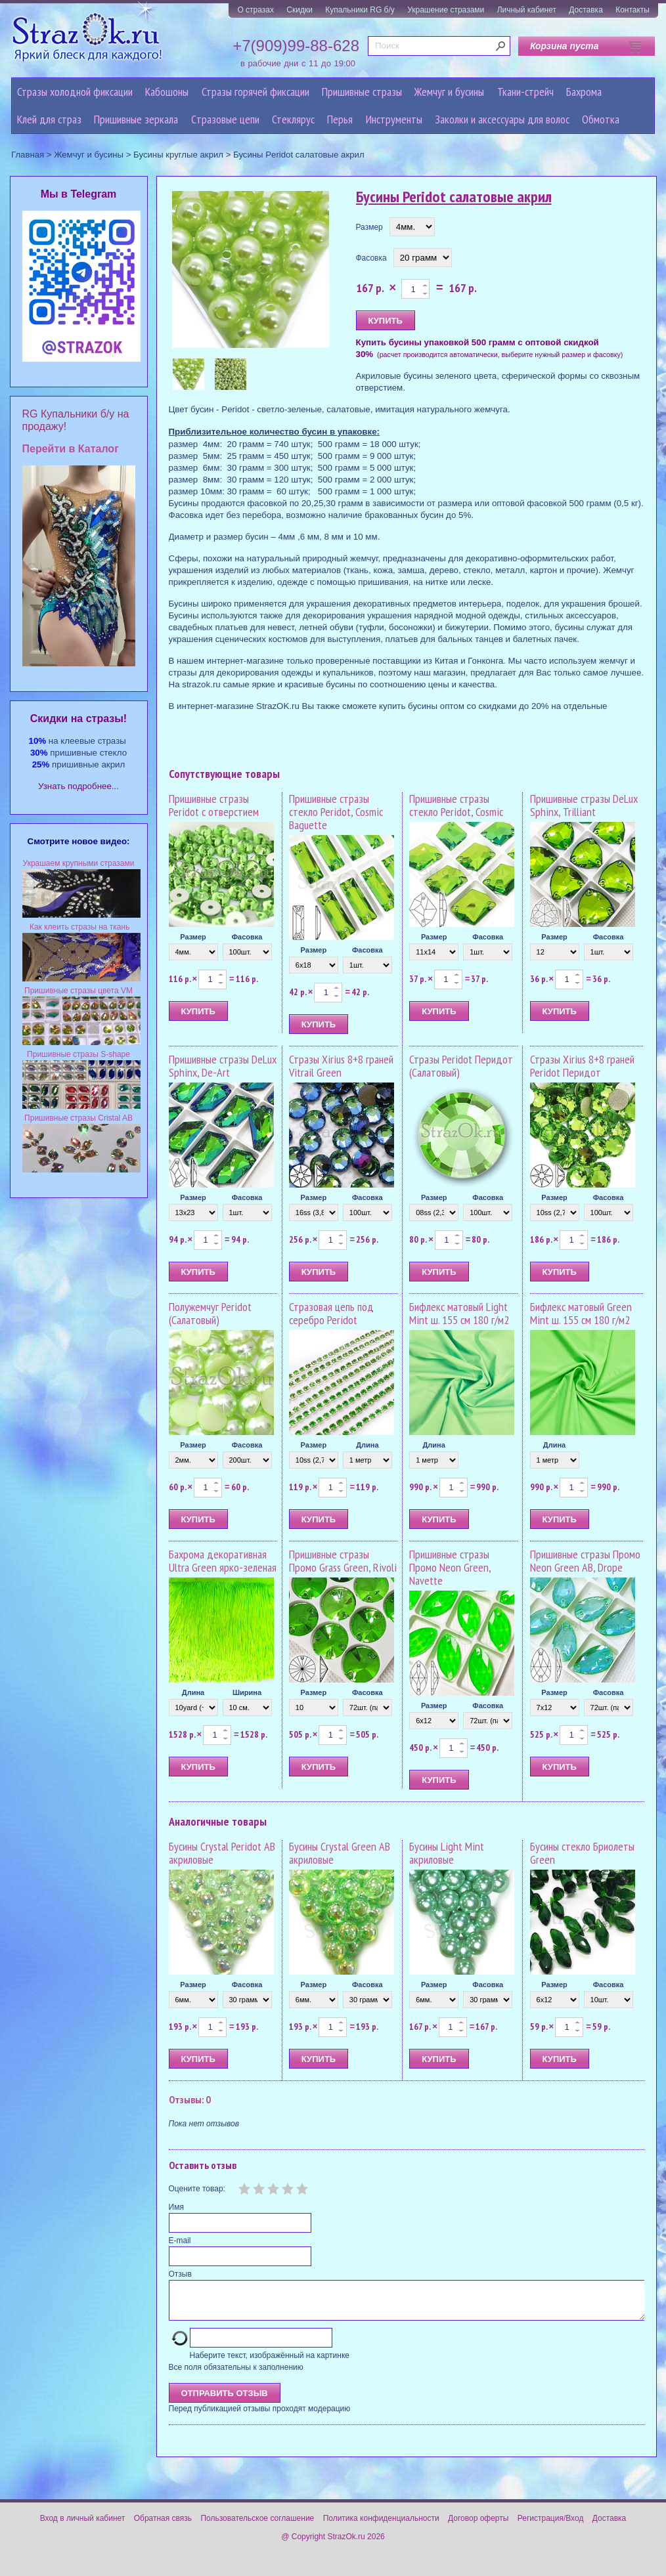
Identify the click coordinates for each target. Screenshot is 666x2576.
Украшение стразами (445, 9)
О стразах (255, 9)
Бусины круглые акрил (178, 155)
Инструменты (394, 119)
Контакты (632, 9)
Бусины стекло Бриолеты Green (582, 1853)
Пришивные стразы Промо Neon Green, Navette (450, 1567)
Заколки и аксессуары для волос (502, 119)
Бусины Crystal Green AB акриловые (339, 1853)
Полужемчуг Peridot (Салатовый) (210, 1313)
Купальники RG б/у (360, 9)
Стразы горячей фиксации (255, 91)
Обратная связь (163, 2526)
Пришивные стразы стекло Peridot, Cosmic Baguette (336, 811)
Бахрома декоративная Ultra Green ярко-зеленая (223, 1561)
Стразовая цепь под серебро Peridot (331, 1313)
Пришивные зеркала (136, 119)
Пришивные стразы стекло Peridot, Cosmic (456, 805)
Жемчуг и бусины (449, 91)
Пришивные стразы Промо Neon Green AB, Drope (585, 1561)
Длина (367, 1445)
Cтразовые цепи (225, 119)
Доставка (586, 9)
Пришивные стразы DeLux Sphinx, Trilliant (584, 805)
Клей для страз (49, 119)
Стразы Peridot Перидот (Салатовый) (461, 1066)
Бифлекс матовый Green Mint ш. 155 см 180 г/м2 (581, 1313)
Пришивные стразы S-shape (78, 1054)
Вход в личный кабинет (82, 2526)
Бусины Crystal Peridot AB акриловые (222, 1853)
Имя (176, 2207)
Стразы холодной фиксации (75, 91)
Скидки (299, 9)
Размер (369, 227)
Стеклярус (293, 119)
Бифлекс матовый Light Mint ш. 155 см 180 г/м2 (459, 1313)
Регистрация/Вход (551, 2526)
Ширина (247, 1692)
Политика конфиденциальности (381, 2526)
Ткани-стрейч (525, 91)
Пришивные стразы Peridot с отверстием (214, 805)
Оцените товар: (197, 2188)
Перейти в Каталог (70, 448)
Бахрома (584, 91)
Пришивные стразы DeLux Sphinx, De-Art (223, 1066)
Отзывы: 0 (190, 2099)
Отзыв (180, 2274)
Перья (340, 119)
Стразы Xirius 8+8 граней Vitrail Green (341, 1066)
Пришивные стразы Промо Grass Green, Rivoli (343, 1561)
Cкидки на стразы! (78, 718)
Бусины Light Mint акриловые (446, 1853)
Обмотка (600, 119)
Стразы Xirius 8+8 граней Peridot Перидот (582, 1066)
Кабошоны (167, 91)
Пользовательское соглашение (257, 2526)
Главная (27, 155)
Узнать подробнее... (78, 786)
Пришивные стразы (362, 91)
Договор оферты (478, 2526)
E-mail (180, 2240)
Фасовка (371, 258)
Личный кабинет (526, 9)
